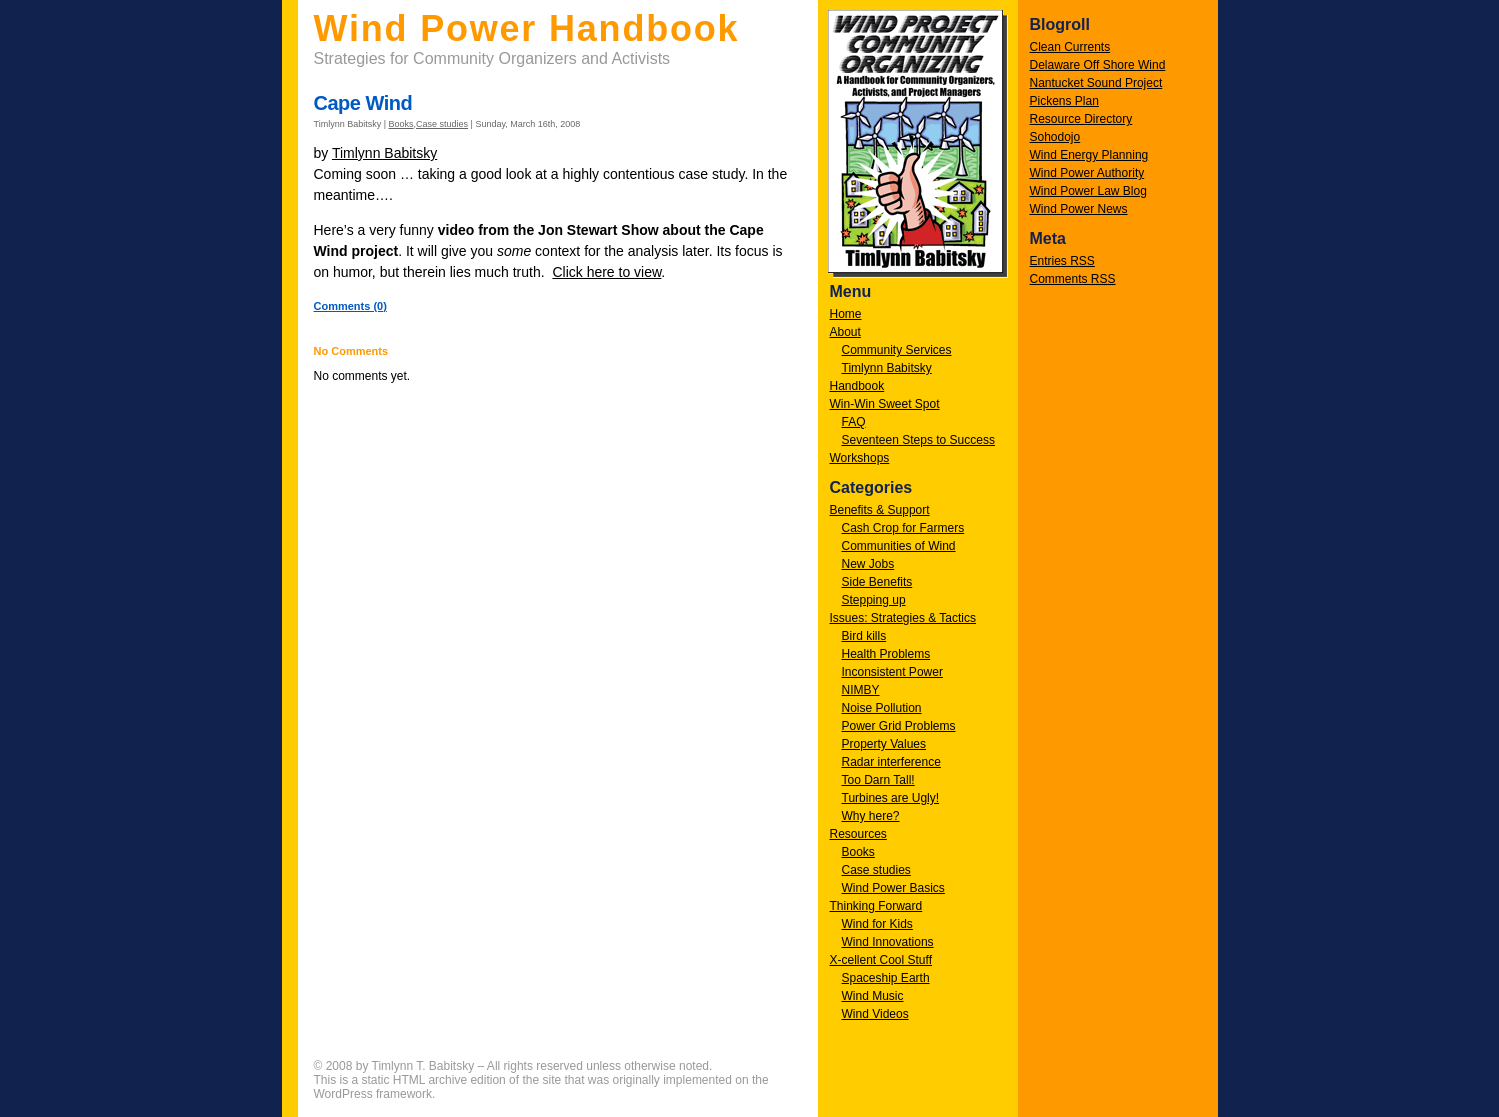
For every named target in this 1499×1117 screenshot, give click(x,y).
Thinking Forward (876, 906)
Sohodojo (1055, 137)
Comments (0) (350, 306)
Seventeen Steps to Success (918, 440)
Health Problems (886, 654)
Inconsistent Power (892, 672)
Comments (1073, 279)
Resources (858, 834)
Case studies (876, 870)
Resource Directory (1081, 119)
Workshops (860, 458)
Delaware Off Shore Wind (1098, 65)
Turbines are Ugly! (891, 798)
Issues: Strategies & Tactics (903, 618)
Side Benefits (877, 582)
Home (846, 314)
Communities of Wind (899, 546)
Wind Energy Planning (1089, 155)
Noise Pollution (882, 708)
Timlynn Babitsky (887, 368)
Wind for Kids (877, 924)
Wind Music (873, 996)
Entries (1062, 261)
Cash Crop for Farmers (903, 528)
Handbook (857, 386)
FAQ (854, 422)
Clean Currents (1070, 47)
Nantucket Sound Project (1096, 83)
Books (858, 852)
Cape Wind (363, 103)
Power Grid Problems (899, 726)
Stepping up (874, 600)
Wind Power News (1079, 209)
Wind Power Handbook (527, 28)
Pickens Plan (1064, 101)
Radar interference (891, 762)
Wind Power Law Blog (1088, 191)
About (845, 332)
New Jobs (868, 564)
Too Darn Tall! (878, 780)
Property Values (884, 744)
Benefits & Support (880, 510)
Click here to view (606, 272)
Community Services (897, 350)
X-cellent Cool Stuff (881, 960)
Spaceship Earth (886, 978)
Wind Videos (875, 1014)
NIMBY (861, 690)
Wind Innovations (888, 942)
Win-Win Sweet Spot (885, 404)
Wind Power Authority (1087, 173)
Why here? (871, 816)
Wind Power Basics (893, 888)
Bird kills (864, 636)
